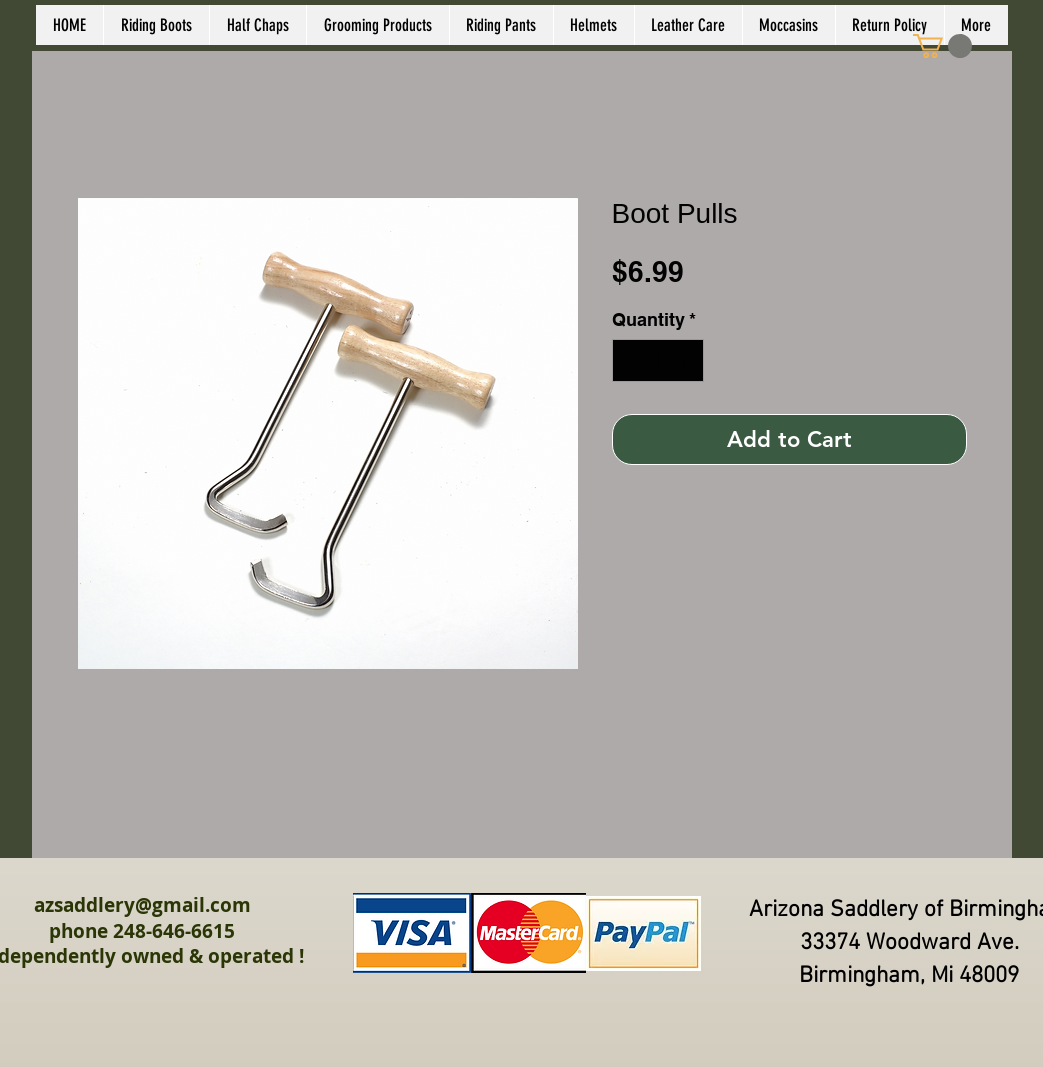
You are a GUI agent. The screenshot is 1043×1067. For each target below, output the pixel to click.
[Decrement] (630, 360)
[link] (942, 46)
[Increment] (685, 360)
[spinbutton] (658, 360)
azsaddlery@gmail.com (142, 905)
